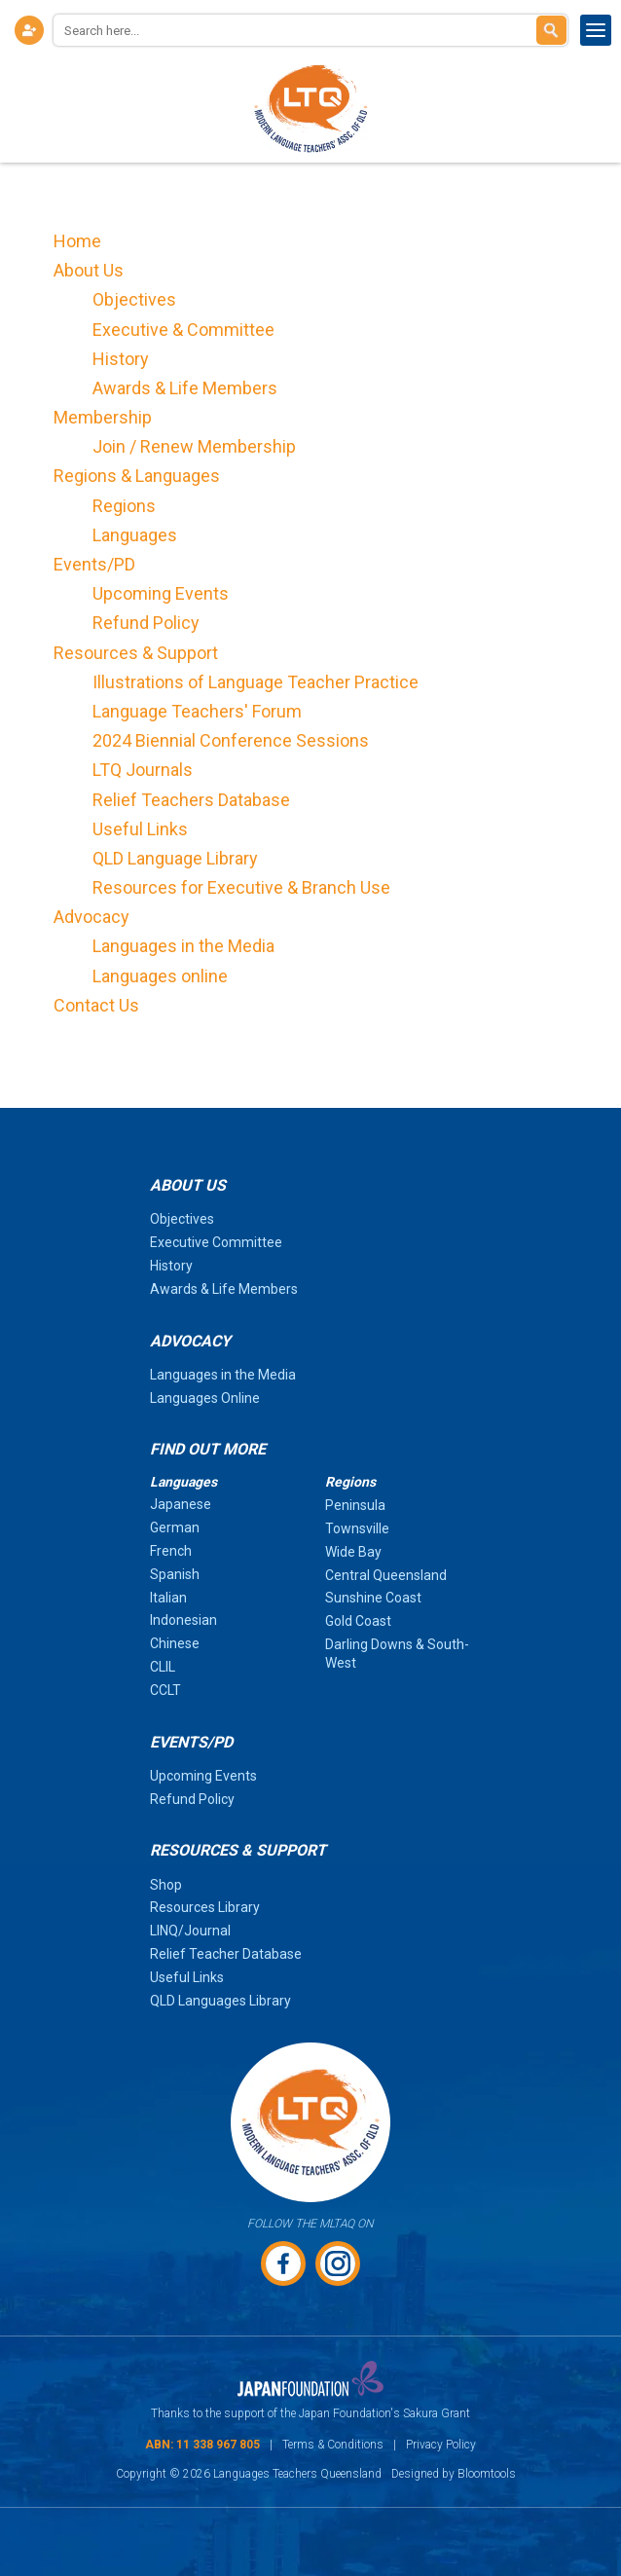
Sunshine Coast (373, 1597)
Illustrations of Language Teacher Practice (255, 682)
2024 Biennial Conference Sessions (230, 740)
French (171, 1551)
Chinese (175, 1643)
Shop (166, 1885)
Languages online (160, 976)
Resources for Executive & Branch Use (241, 887)
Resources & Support (136, 653)
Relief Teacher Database (226, 1954)
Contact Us (96, 1005)
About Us (89, 270)
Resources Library (205, 1907)
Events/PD (94, 564)
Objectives (134, 299)
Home (77, 241)
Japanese (180, 1504)
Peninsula (355, 1505)
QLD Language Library (175, 858)
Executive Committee (216, 1242)
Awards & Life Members (184, 388)
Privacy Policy (441, 2444)
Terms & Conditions (333, 2444)
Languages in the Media (183, 946)
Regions (124, 506)
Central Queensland (386, 1575)
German (175, 1527)
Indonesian (183, 1620)
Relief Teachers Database (191, 800)
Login (29, 30)
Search (551, 30)
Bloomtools (486, 2474)
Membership (103, 417)
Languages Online (205, 1398)
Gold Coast (358, 1621)
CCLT (165, 1690)
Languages (134, 535)
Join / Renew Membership (194, 446)
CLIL (162, 1666)
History (120, 359)
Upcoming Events (160, 593)
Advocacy (91, 916)
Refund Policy (146, 622)
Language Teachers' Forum (197, 711)
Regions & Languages (137, 475)
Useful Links (140, 829)
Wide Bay (353, 1552)
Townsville (357, 1528)
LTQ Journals (142, 769)
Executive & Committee (183, 329)
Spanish (175, 1574)
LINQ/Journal (190, 1930)
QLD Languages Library (220, 2000)
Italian (168, 1597)
